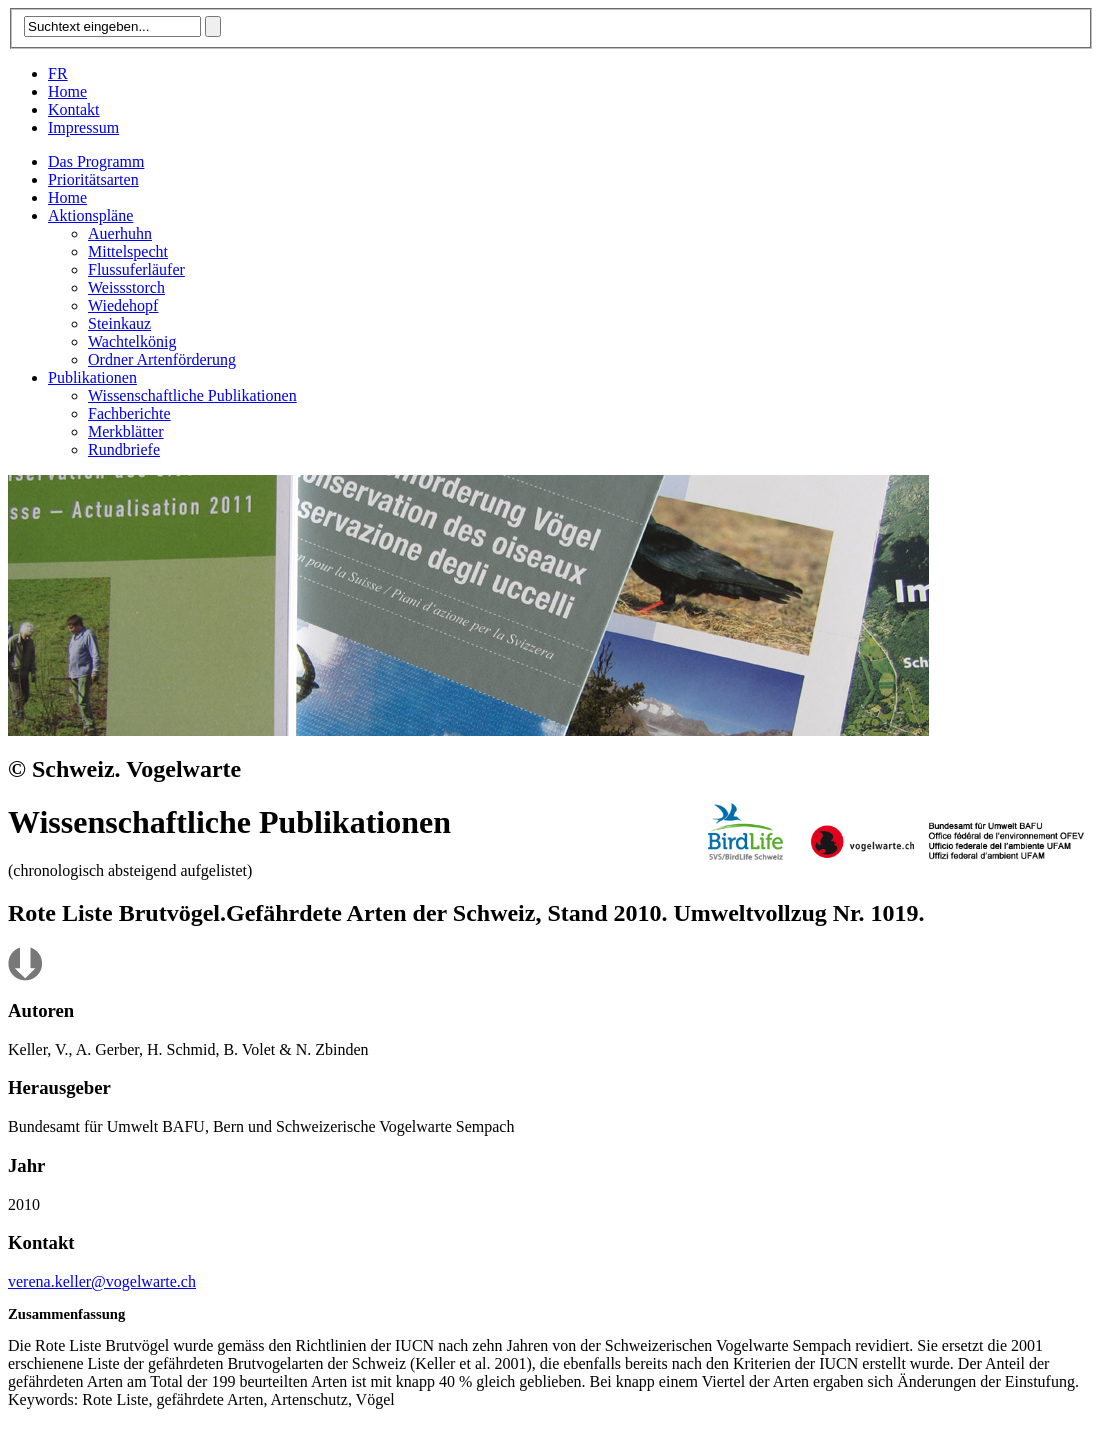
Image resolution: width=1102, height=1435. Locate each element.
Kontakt (74, 109)
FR (58, 73)
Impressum (83, 127)
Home (67, 91)
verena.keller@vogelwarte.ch (102, 1281)
